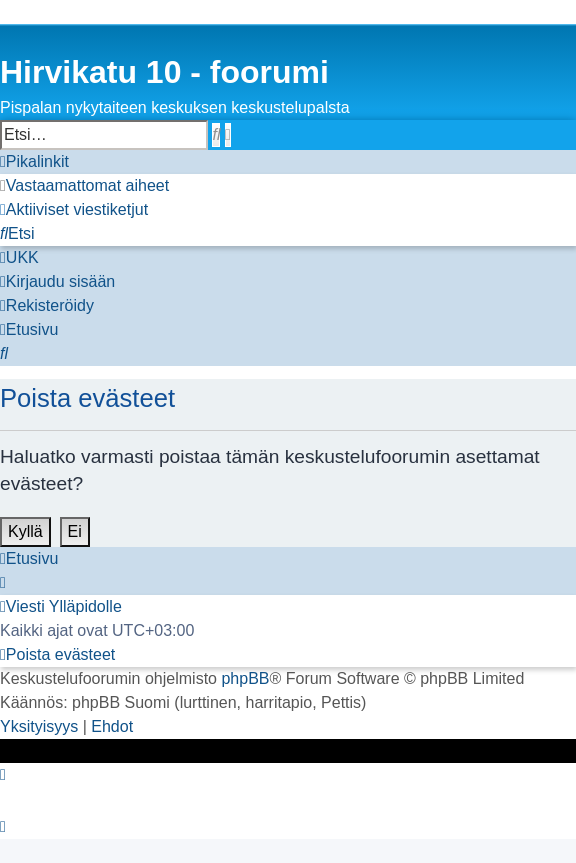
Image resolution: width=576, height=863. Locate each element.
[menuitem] (84, 186)
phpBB (245, 678)
